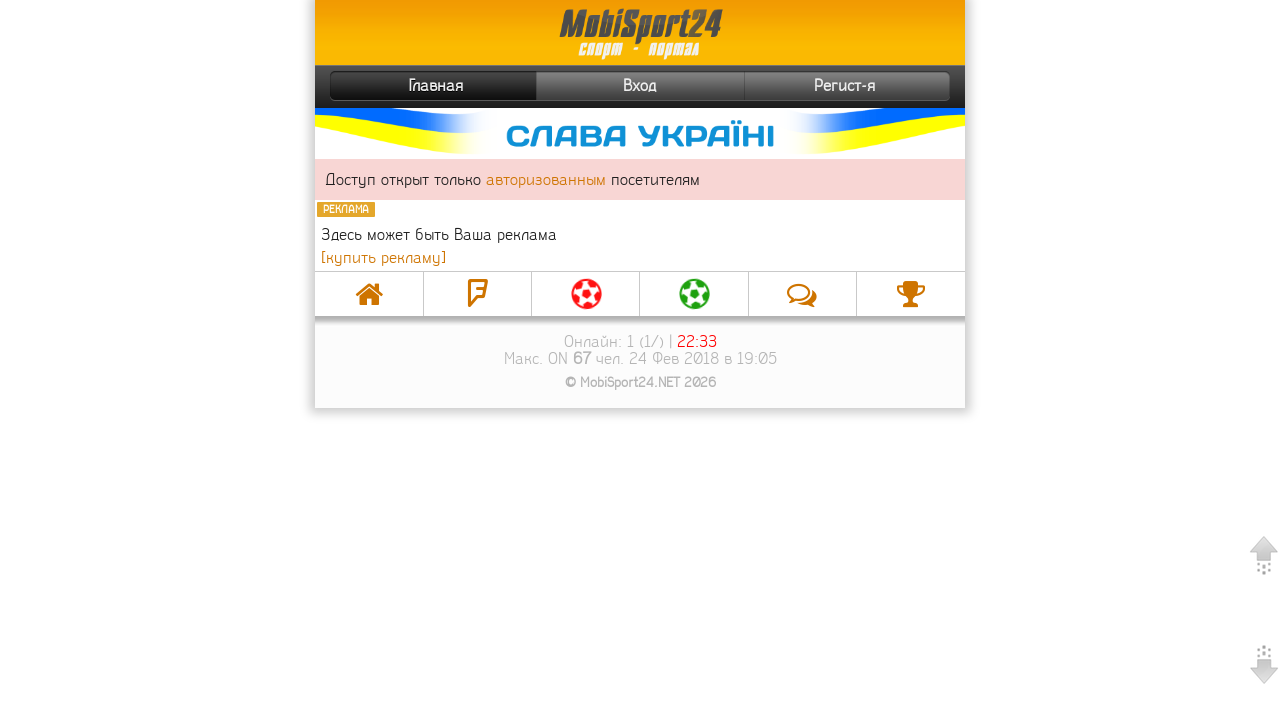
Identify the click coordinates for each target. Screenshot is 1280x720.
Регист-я (879, 86)
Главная (399, 86)
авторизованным (546, 179)
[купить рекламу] (383, 257)
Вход (639, 85)
